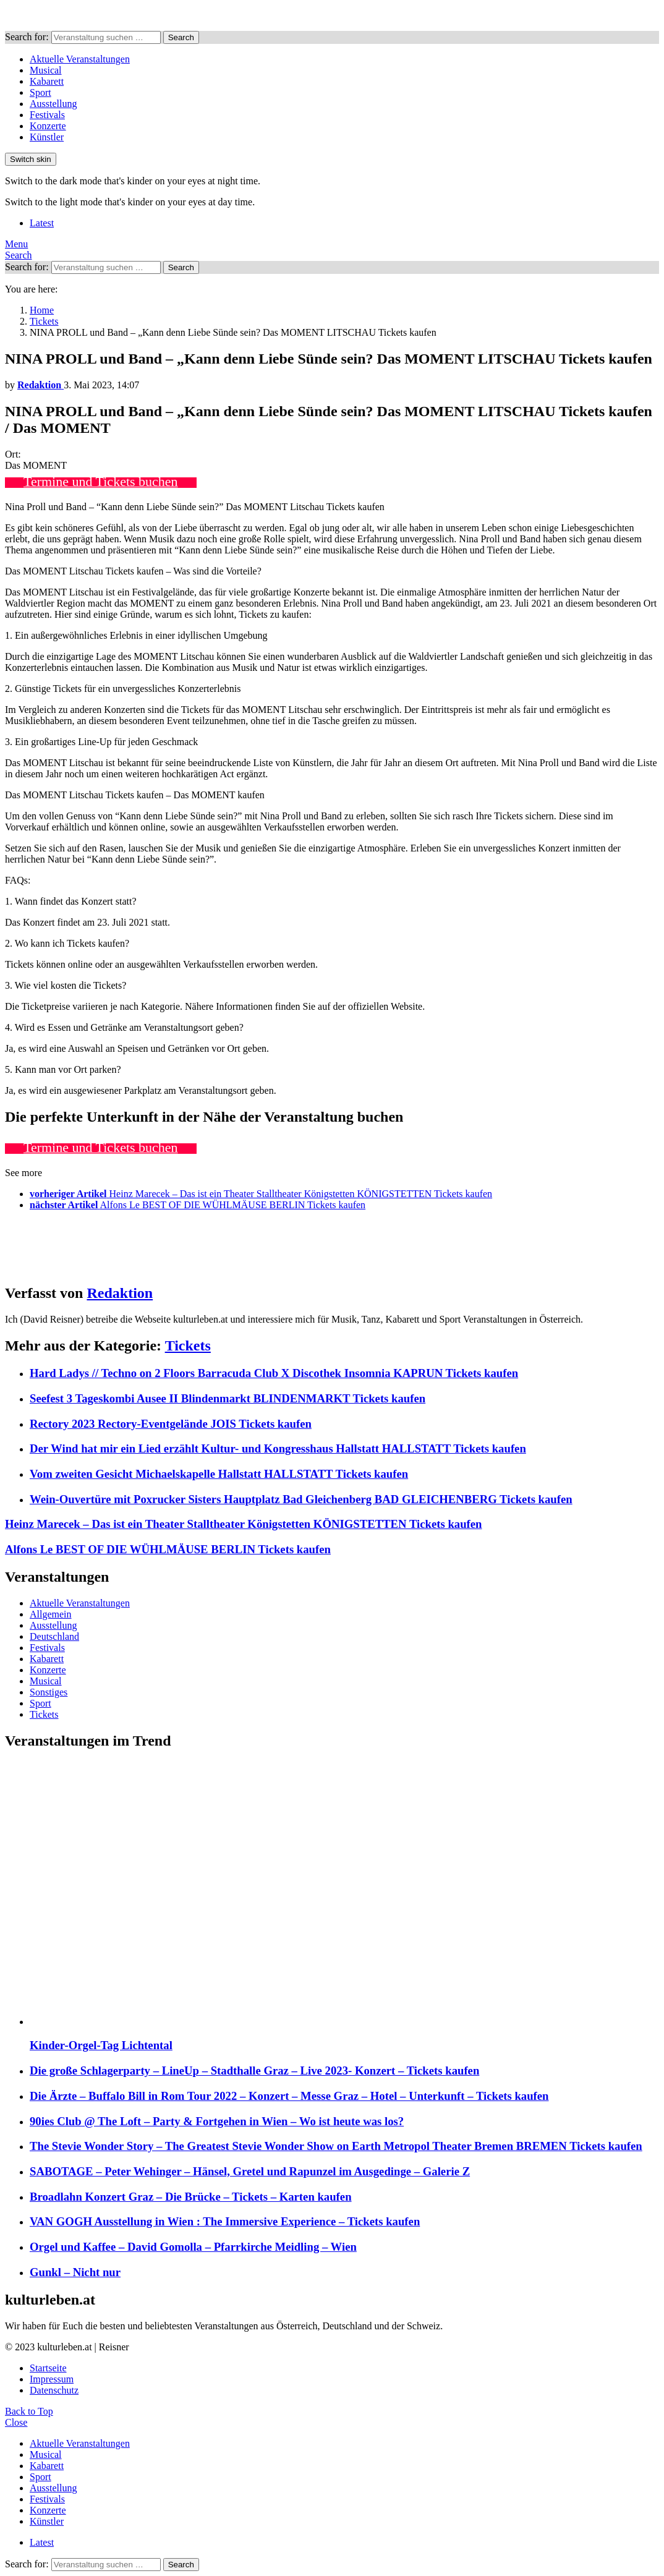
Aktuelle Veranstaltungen (80, 59)
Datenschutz (54, 2390)
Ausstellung (53, 103)
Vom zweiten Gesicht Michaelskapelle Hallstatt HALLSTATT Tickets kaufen (219, 1473)
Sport (40, 92)
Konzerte (48, 126)
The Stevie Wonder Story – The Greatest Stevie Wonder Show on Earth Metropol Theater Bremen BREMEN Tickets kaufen (336, 2145)
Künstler (47, 137)
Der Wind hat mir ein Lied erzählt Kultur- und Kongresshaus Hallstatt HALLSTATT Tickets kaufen (278, 1448)
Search (181, 37)
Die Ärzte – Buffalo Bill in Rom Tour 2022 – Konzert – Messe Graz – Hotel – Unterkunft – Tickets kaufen (289, 2095)
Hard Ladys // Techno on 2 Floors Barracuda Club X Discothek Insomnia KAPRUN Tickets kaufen (274, 1373)
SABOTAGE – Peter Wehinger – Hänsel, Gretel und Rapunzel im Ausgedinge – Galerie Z (250, 2171)
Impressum (52, 2379)
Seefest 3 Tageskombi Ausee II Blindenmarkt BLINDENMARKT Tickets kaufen (227, 1398)
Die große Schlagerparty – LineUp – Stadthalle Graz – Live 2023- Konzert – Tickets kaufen (254, 2070)
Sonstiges (48, 1692)
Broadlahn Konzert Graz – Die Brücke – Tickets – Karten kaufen (191, 2196)
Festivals (47, 114)
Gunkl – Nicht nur (75, 2272)
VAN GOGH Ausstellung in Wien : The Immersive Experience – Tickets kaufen (225, 2221)
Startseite (48, 2368)
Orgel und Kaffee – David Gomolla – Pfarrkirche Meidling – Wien (193, 2246)
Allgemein (51, 1614)
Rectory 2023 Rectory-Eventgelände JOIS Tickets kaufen (171, 1423)
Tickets (188, 1345)
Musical (46, 70)
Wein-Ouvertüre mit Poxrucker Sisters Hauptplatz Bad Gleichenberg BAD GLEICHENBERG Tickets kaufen (301, 1499)
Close (16, 2422)
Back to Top (29, 2411)
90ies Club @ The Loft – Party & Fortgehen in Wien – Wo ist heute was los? (217, 2121)
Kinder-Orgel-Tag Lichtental (101, 2045)
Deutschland (54, 1636)
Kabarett (47, 81)
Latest (42, 223)
